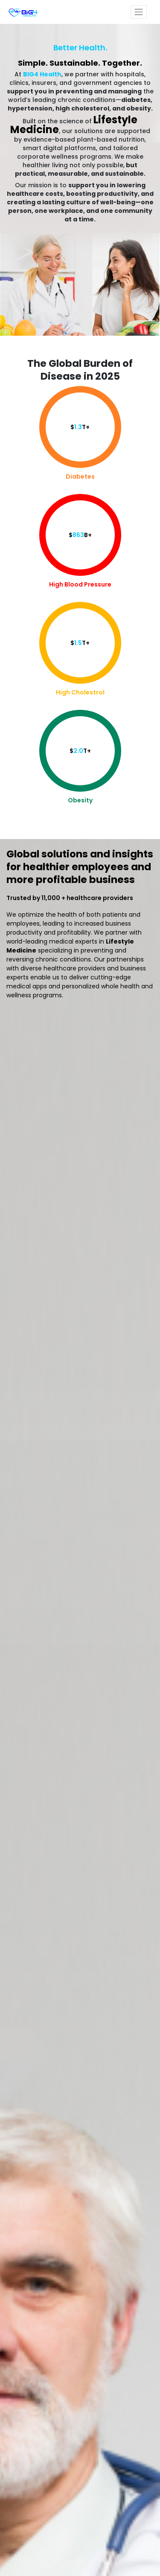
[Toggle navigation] (139, 12)
